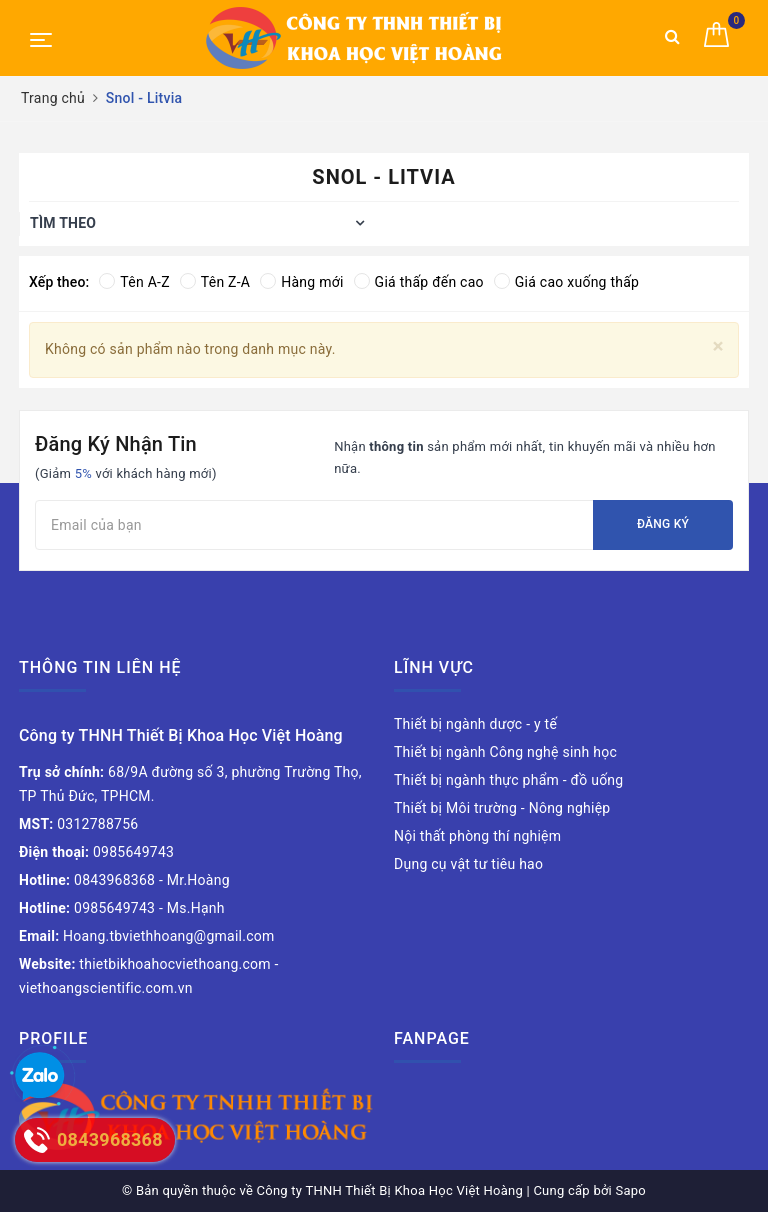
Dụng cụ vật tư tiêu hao (468, 864)
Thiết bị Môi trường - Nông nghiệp (502, 808)
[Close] (718, 346)
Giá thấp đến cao (419, 282)
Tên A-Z (134, 282)
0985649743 (96, 852)
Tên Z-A (215, 282)
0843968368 (87, 880)
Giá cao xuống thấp (566, 282)
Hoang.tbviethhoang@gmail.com (147, 936)
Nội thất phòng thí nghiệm (477, 836)
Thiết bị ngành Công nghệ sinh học (505, 752)
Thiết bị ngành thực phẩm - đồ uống (508, 780)
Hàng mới (301, 282)
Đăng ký (663, 524)
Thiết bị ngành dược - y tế (475, 724)
